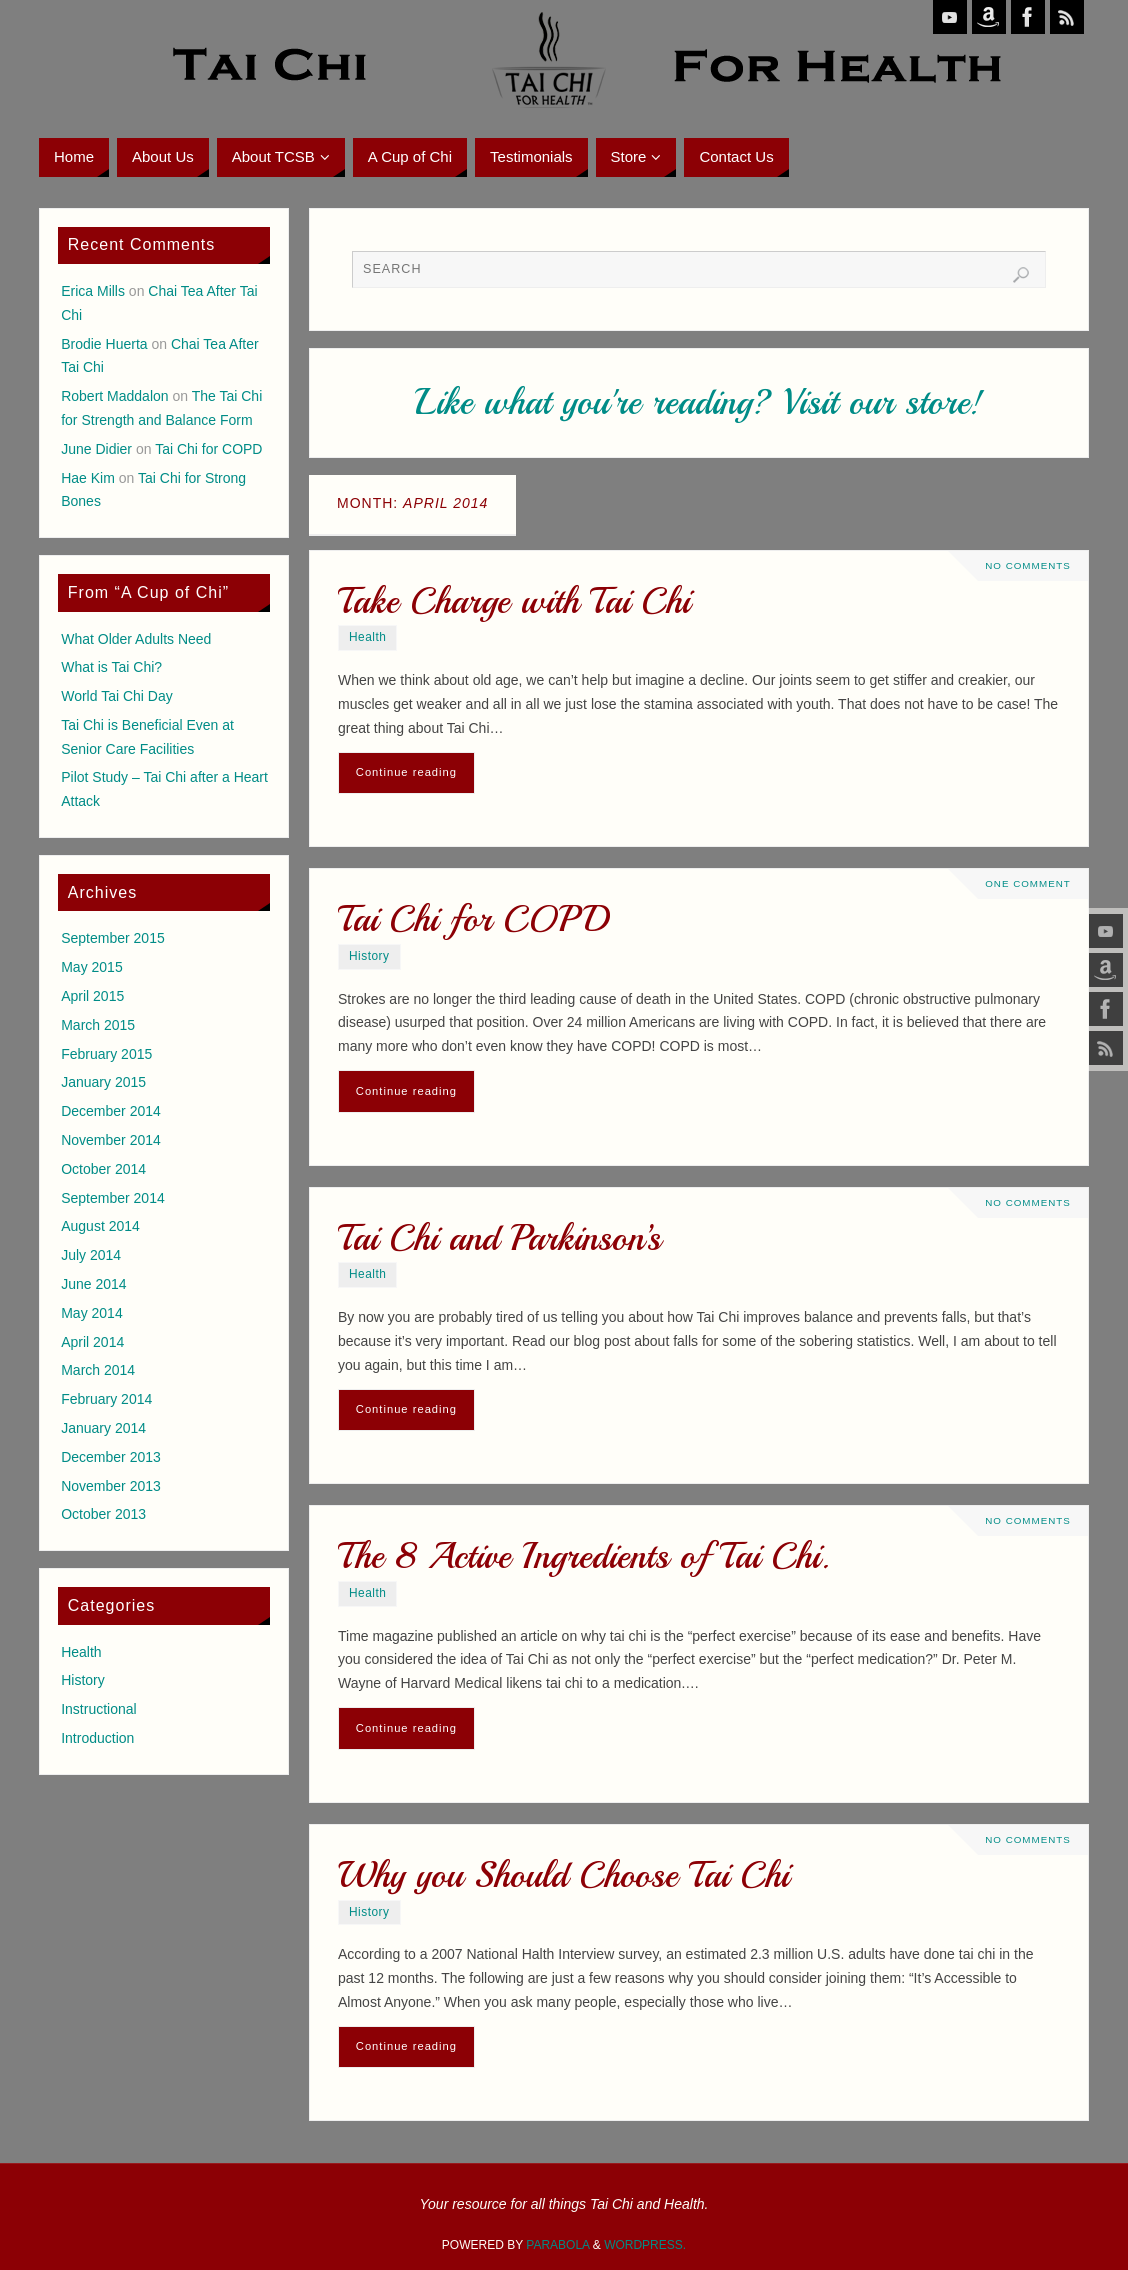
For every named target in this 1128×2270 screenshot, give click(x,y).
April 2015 (92, 996)
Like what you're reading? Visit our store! (699, 402)
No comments (1028, 565)
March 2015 (98, 1025)
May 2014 (91, 1313)
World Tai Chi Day (117, 696)
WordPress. (645, 2245)
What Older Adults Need (136, 639)
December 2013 (111, 1457)
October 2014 (103, 1169)
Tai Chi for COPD (474, 919)
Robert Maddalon (114, 396)
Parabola (557, 2245)
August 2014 (100, 1226)
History (369, 956)
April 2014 (92, 1342)
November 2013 (111, 1486)
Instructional (98, 1709)
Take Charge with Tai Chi (514, 601)
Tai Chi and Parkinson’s (499, 1238)
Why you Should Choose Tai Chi (563, 1875)
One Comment (1028, 883)
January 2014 (103, 1428)
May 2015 (91, 967)
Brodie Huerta (104, 344)
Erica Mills (93, 291)
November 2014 (111, 1140)
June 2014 (93, 1284)
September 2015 (113, 938)
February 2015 (106, 1054)
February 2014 (106, 1399)
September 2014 (113, 1198)
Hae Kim (88, 478)
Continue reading (406, 772)
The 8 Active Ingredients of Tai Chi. (584, 1556)
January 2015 (103, 1082)
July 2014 (91, 1255)
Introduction (97, 1738)
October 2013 (103, 1514)
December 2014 (111, 1111)
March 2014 (98, 1370)
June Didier (96, 449)
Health (367, 637)
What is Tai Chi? (111, 667)
